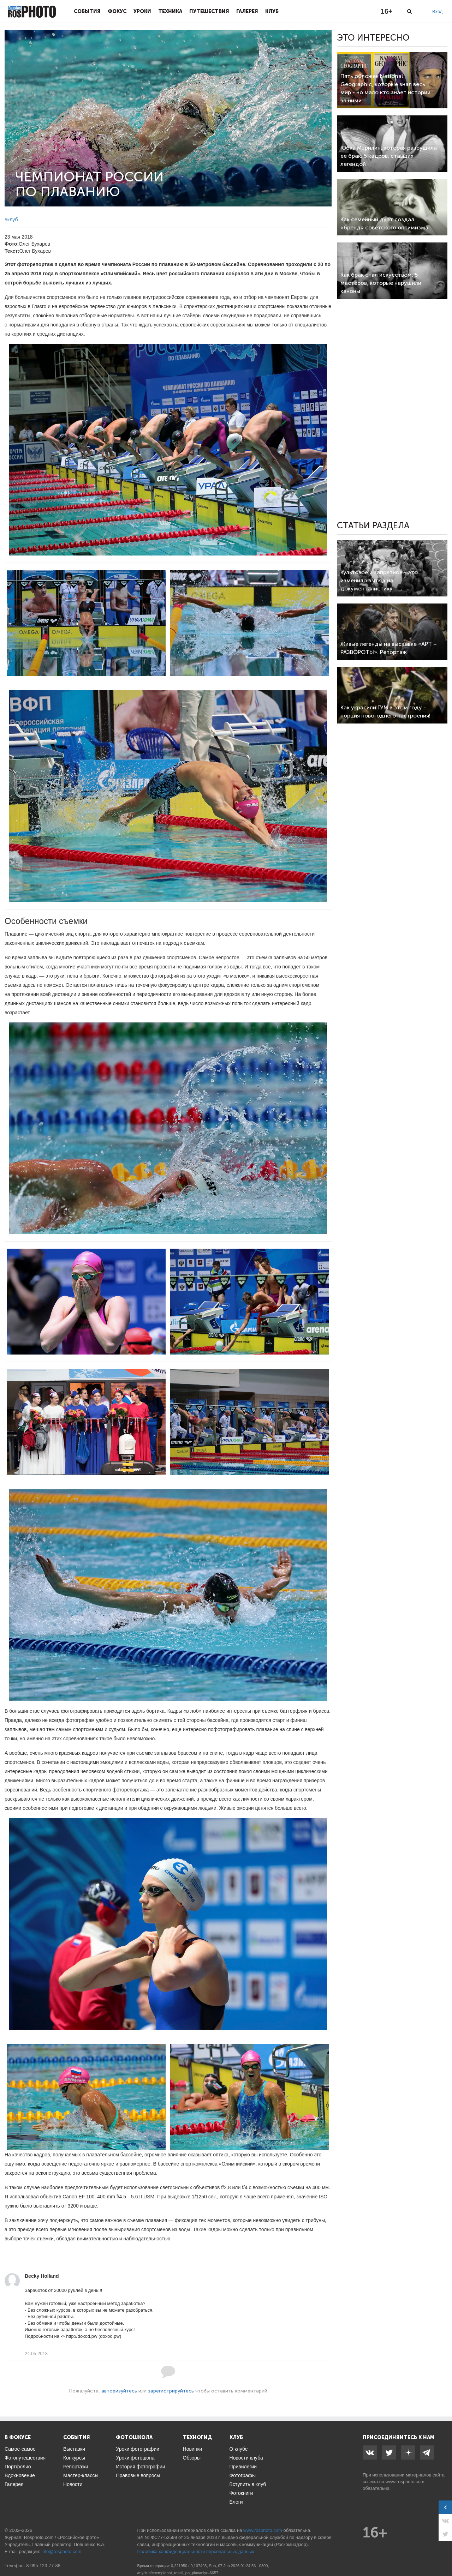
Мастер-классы (80, 2475)
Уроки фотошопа (135, 2458)
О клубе (239, 2449)
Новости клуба (246, 2458)
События (87, 11)
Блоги (236, 2502)
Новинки (192, 2449)
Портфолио (18, 2466)
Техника (170, 11)
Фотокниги (241, 2493)
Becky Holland (42, 2276)
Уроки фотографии (137, 2449)
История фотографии (140, 2466)
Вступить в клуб (248, 2484)
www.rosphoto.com (405, 2481)
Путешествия (209, 11)
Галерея (247, 11)
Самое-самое (20, 2449)
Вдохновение (20, 2475)
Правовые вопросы (138, 2475)
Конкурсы (74, 2458)
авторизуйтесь (119, 2391)
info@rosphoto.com (61, 2551)
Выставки (74, 2449)
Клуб (272, 11)
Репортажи (75, 2466)
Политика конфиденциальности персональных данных (195, 2551)
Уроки (142, 11)
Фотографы (243, 2475)
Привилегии (243, 2466)
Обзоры (192, 2458)
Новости (72, 2484)
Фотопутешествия (25, 2458)
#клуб (11, 219)
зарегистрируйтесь (171, 2391)
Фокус (117, 11)
